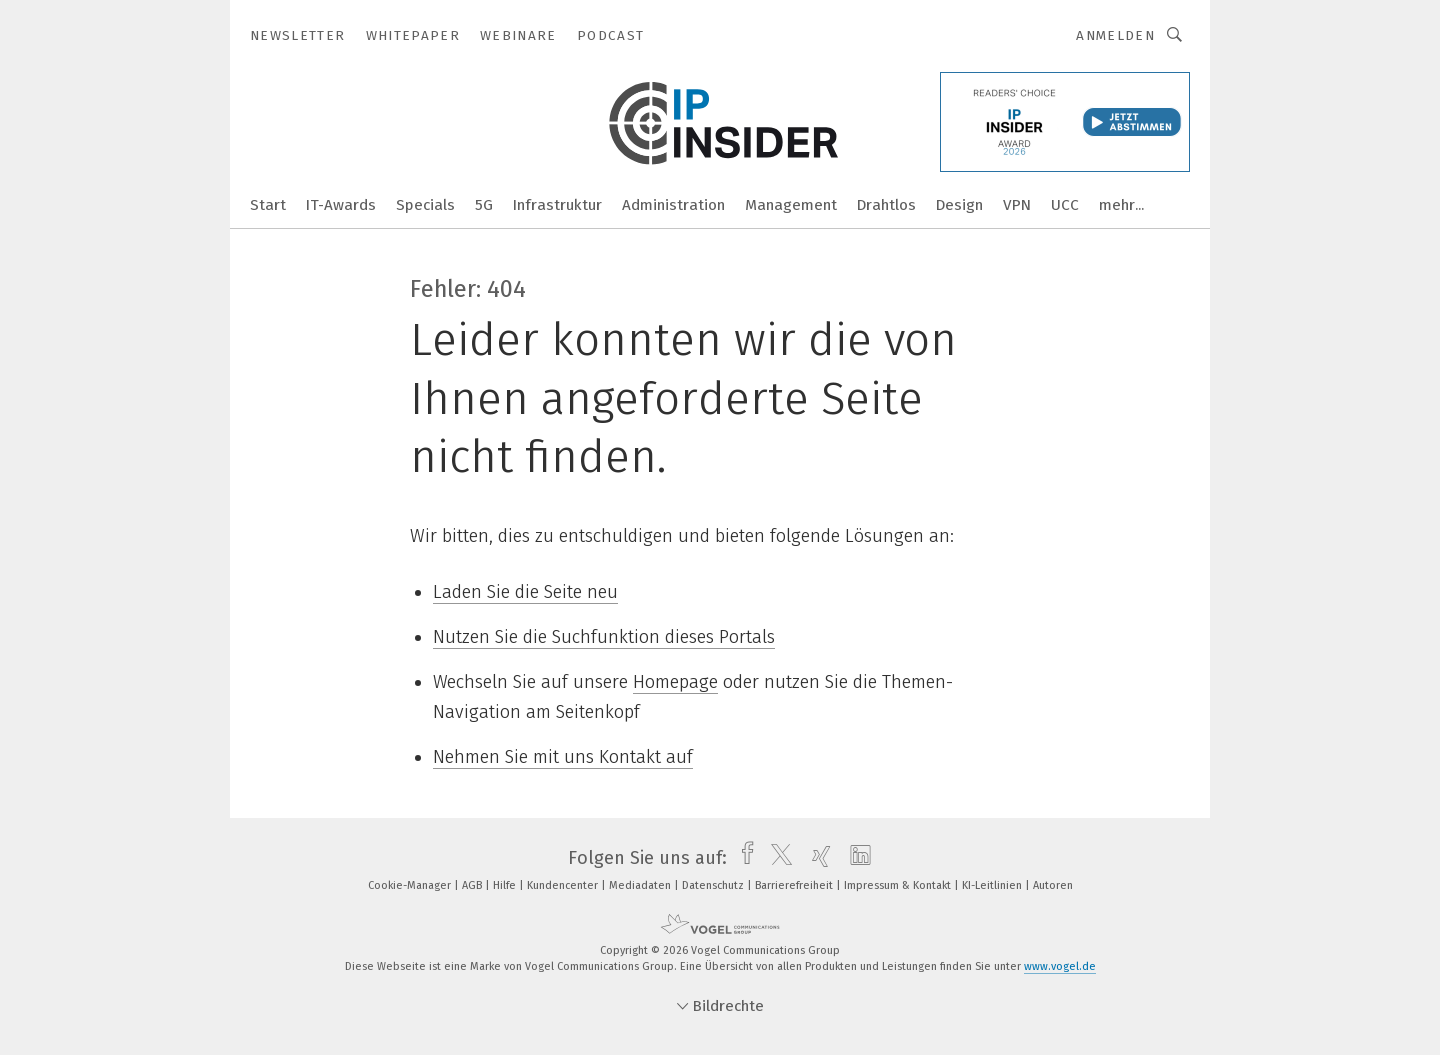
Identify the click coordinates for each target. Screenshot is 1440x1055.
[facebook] (742, 858)
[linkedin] (855, 858)
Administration (673, 205)
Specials (425, 205)
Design (959, 205)
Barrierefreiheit (795, 885)
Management (791, 205)
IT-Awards (341, 205)
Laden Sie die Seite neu (525, 592)
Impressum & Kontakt (899, 885)
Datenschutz (714, 885)
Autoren (1053, 885)
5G (484, 205)
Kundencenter (564, 885)
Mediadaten (641, 885)
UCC (1065, 205)
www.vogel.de (1060, 966)
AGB (473, 885)
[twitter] (776, 858)
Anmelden (1115, 35)
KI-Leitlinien (993, 885)
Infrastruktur (557, 205)
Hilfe (506, 885)
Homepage (675, 682)
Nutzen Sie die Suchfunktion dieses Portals (604, 637)
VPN (1017, 205)
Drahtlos (886, 205)
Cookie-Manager (411, 885)
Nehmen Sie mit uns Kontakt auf (563, 757)
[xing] (816, 858)
